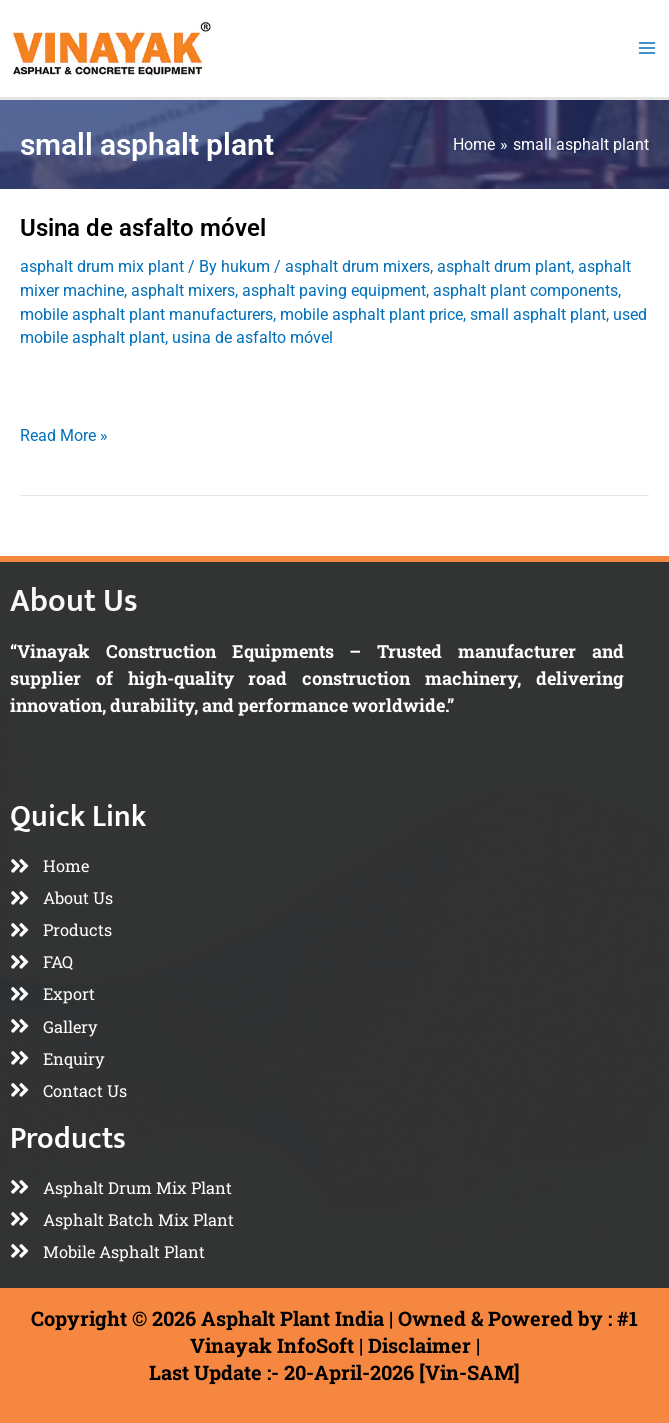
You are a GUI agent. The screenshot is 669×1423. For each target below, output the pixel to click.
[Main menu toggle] (646, 66)
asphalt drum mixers (357, 302)
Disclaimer (419, 1345)
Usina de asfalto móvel (143, 264)
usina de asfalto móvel (252, 373)
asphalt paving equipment (334, 326)
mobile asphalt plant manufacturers (146, 350)
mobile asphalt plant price (371, 350)
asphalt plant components (525, 326)
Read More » (64, 468)
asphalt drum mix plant (102, 302)
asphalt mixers (183, 326)
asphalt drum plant (504, 302)
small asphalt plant (538, 350)
